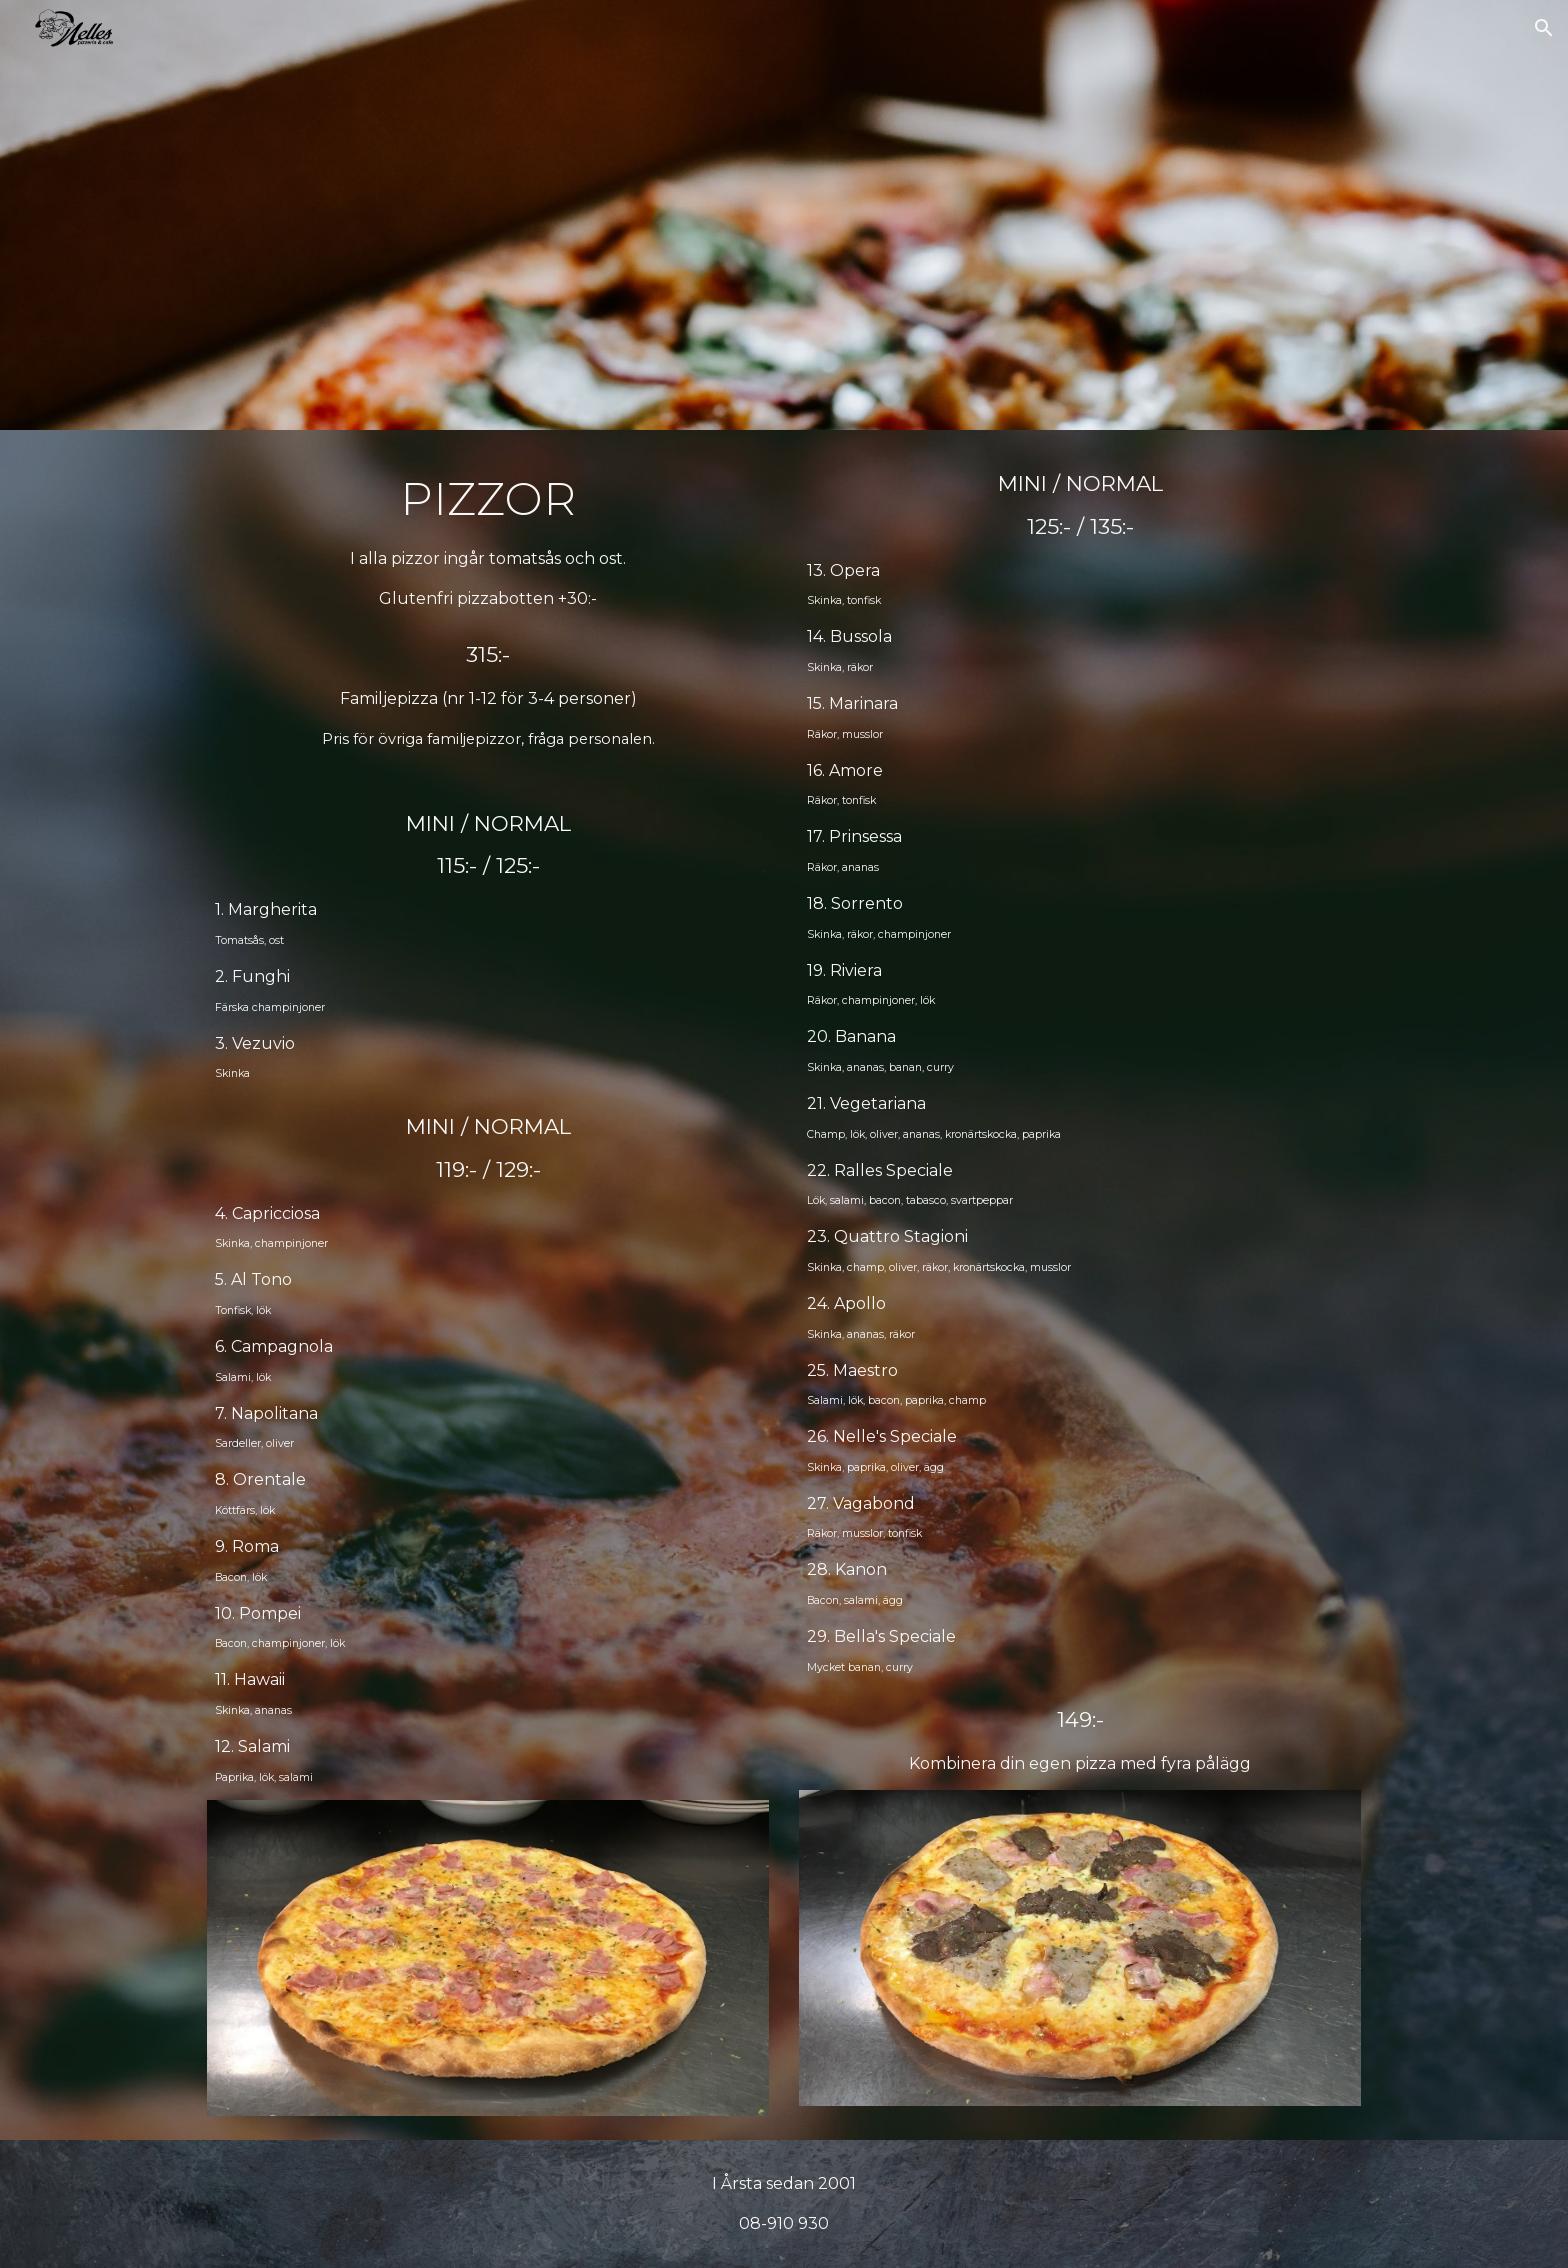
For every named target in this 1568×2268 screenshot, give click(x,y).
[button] (1544, 28)
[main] (488, 609)
